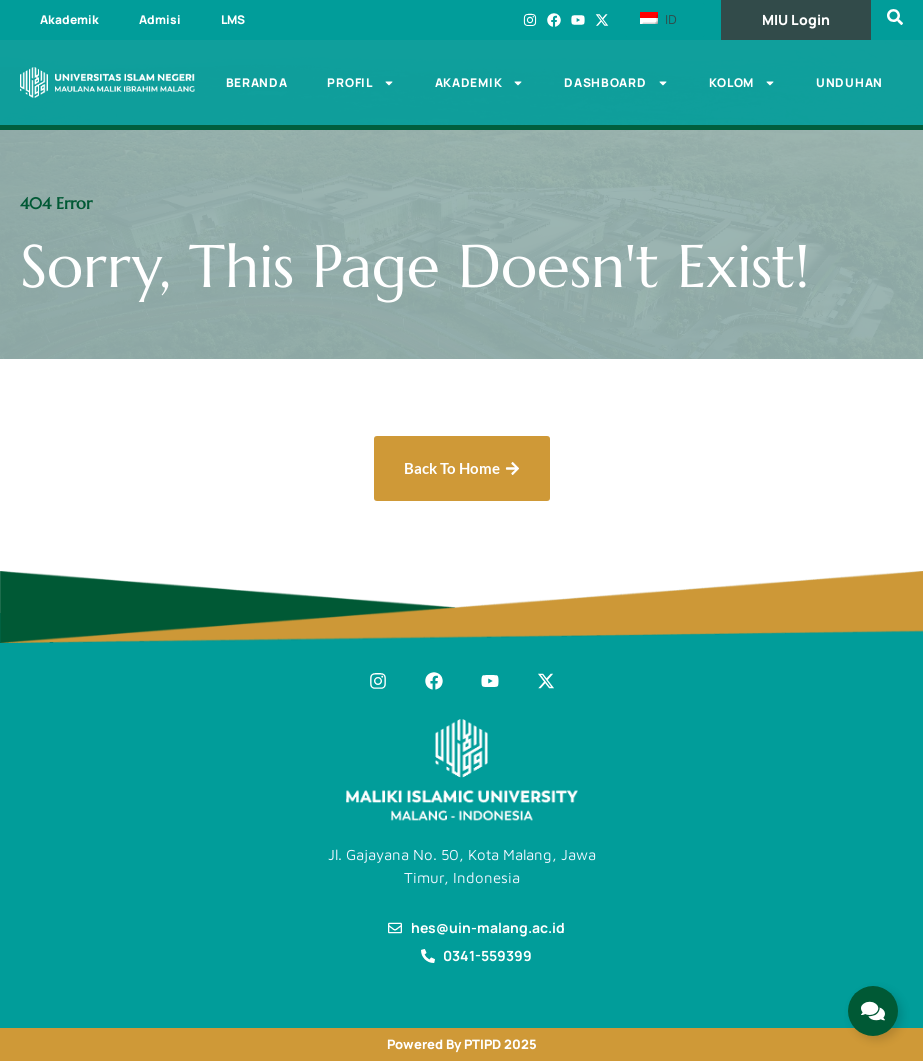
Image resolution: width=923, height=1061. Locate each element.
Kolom (743, 83)
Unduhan (849, 82)
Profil (360, 83)
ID (658, 19)
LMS (233, 19)
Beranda (257, 82)
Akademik (69, 19)
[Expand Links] (873, 1011)
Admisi (160, 19)
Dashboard (616, 83)
